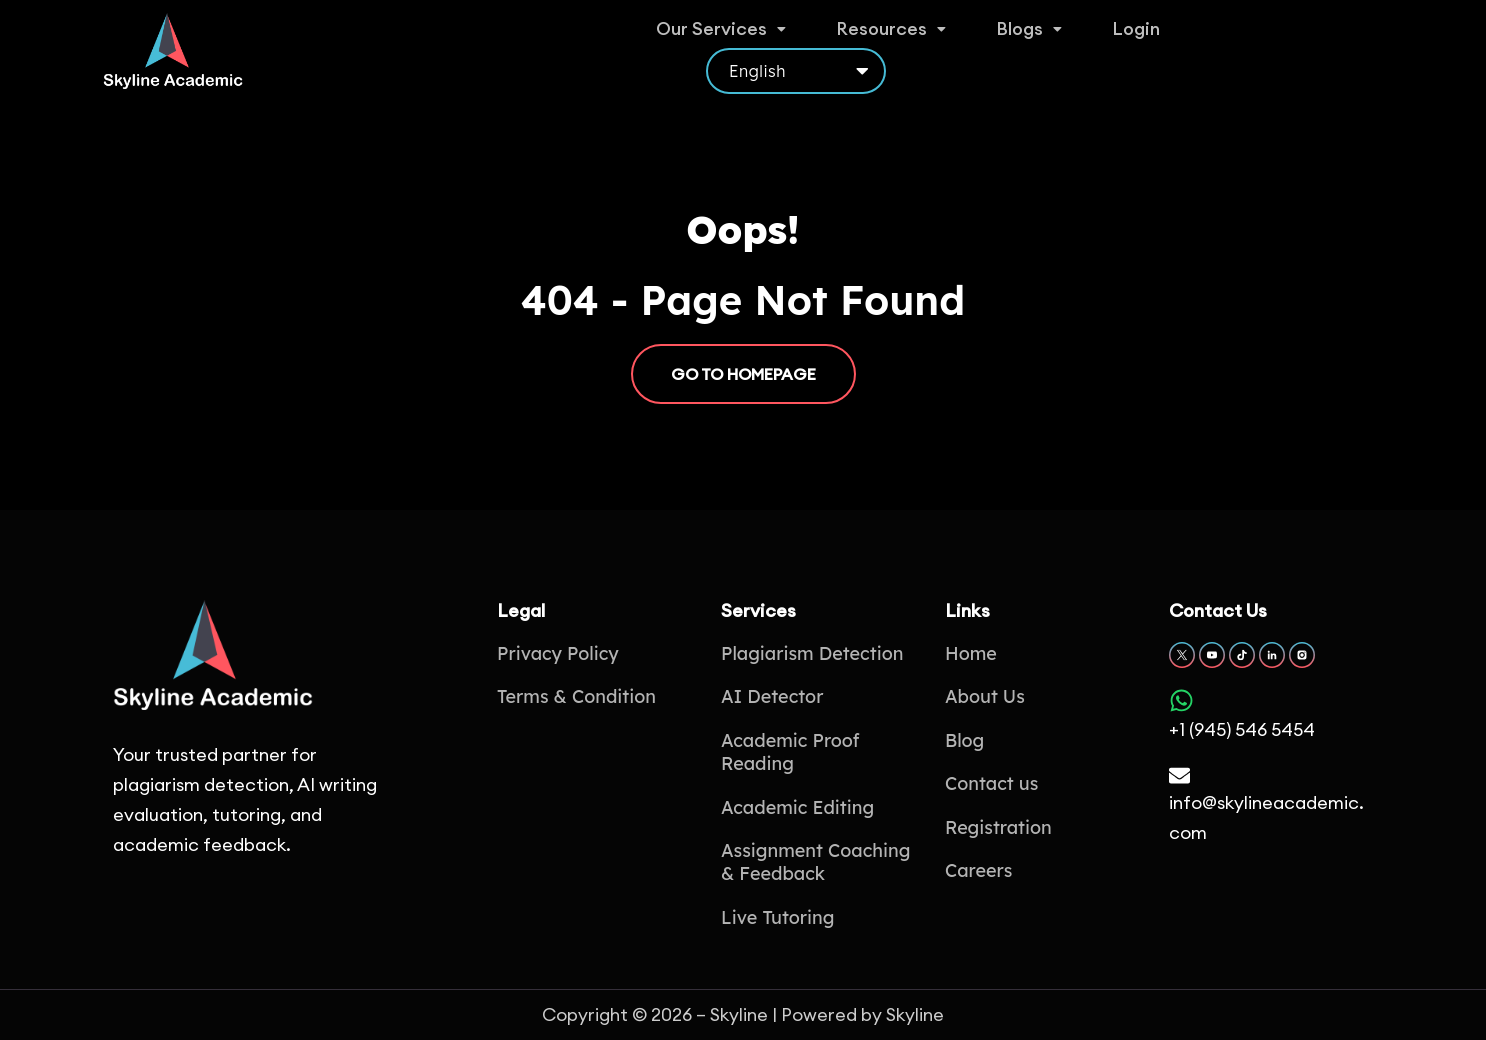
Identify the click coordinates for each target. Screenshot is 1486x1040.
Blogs (1023, 44)
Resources (887, 44)
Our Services (719, 44)
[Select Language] (1293, 49)
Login (1129, 44)
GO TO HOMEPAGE (743, 374)
